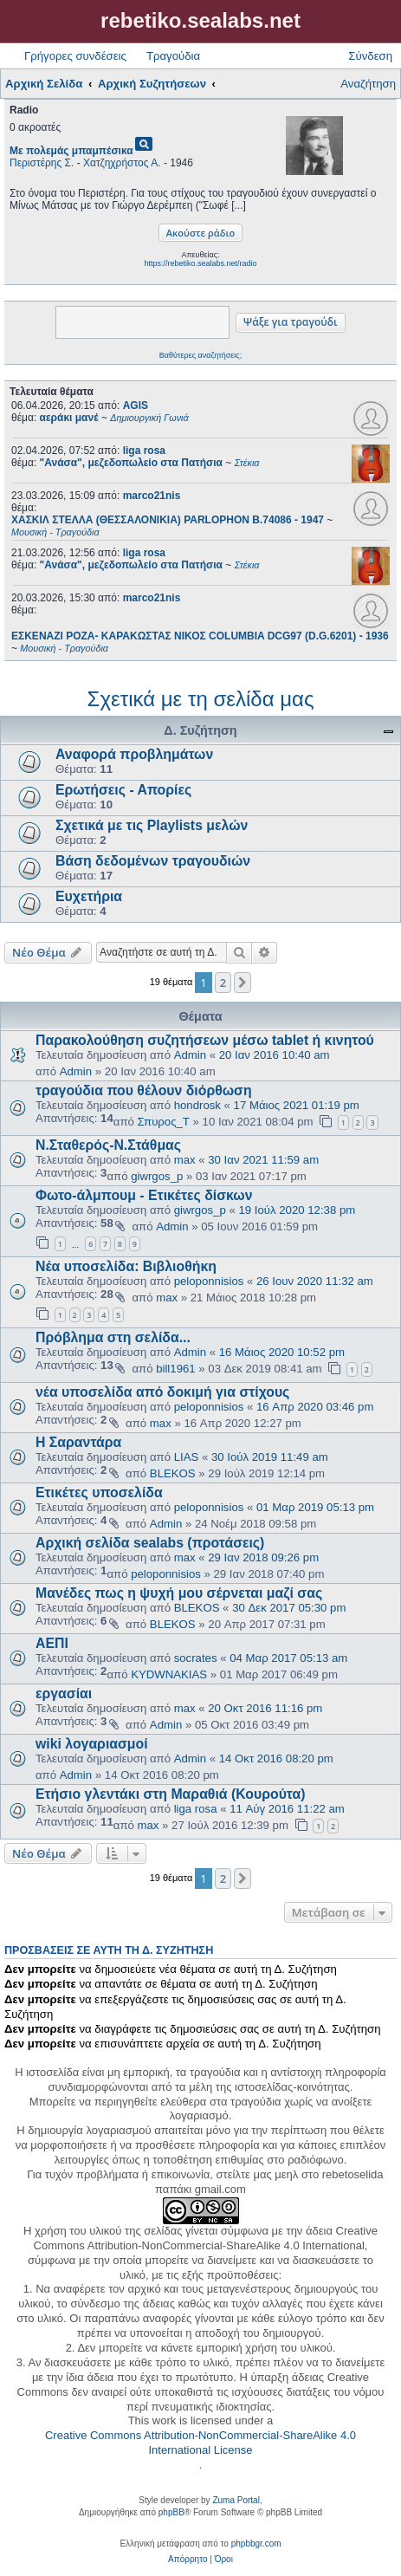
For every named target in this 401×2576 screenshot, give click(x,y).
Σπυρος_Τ (164, 1121)
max (185, 1159)
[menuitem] (187, 2559)
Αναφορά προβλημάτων (134, 754)
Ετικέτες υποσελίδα (99, 1492)
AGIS (135, 405)
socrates (195, 1657)
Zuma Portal (235, 2500)
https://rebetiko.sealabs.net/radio (200, 263)
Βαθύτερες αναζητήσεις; (200, 355)
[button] (242, 982)
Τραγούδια (173, 55)
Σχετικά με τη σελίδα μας (200, 699)
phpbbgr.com (256, 2543)
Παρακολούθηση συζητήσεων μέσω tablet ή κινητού (205, 1040)
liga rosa (144, 450)
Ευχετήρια (88, 896)
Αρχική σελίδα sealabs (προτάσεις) (150, 1542)
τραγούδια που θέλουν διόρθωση (144, 1090)
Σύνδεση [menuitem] (370, 55)
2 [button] (223, 982)
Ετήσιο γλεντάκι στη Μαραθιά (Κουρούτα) (170, 1794)
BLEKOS (173, 1473)
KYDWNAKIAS (169, 1674)
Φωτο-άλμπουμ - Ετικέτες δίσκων (144, 1195)
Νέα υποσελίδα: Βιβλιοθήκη (126, 1266)
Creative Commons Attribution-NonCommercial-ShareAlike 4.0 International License (200, 2442)
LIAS (186, 1456)
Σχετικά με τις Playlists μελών (151, 825)
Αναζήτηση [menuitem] (368, 83)
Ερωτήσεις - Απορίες (123, 789)
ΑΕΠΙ (52, 1643)
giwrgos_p (157, 1176)
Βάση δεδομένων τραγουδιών (152, 860)
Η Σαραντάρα (78, 1442)
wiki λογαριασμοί (92, 1743)
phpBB (171, 2512)
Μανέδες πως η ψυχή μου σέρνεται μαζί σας (179, 1593)
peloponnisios (209, 1281)
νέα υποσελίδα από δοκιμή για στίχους (162, 1392)
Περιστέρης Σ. (42, 163)
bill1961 (175, 1368)
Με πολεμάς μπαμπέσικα (71, 151)
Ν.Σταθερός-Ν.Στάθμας (108, 1145)
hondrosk (197, 1105)
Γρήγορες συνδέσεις (75, 55)
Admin (190, 1054)
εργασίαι (64, 1693)
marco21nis (152, 496)
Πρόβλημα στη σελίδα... (113, 1337)
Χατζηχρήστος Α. (122, 163)
